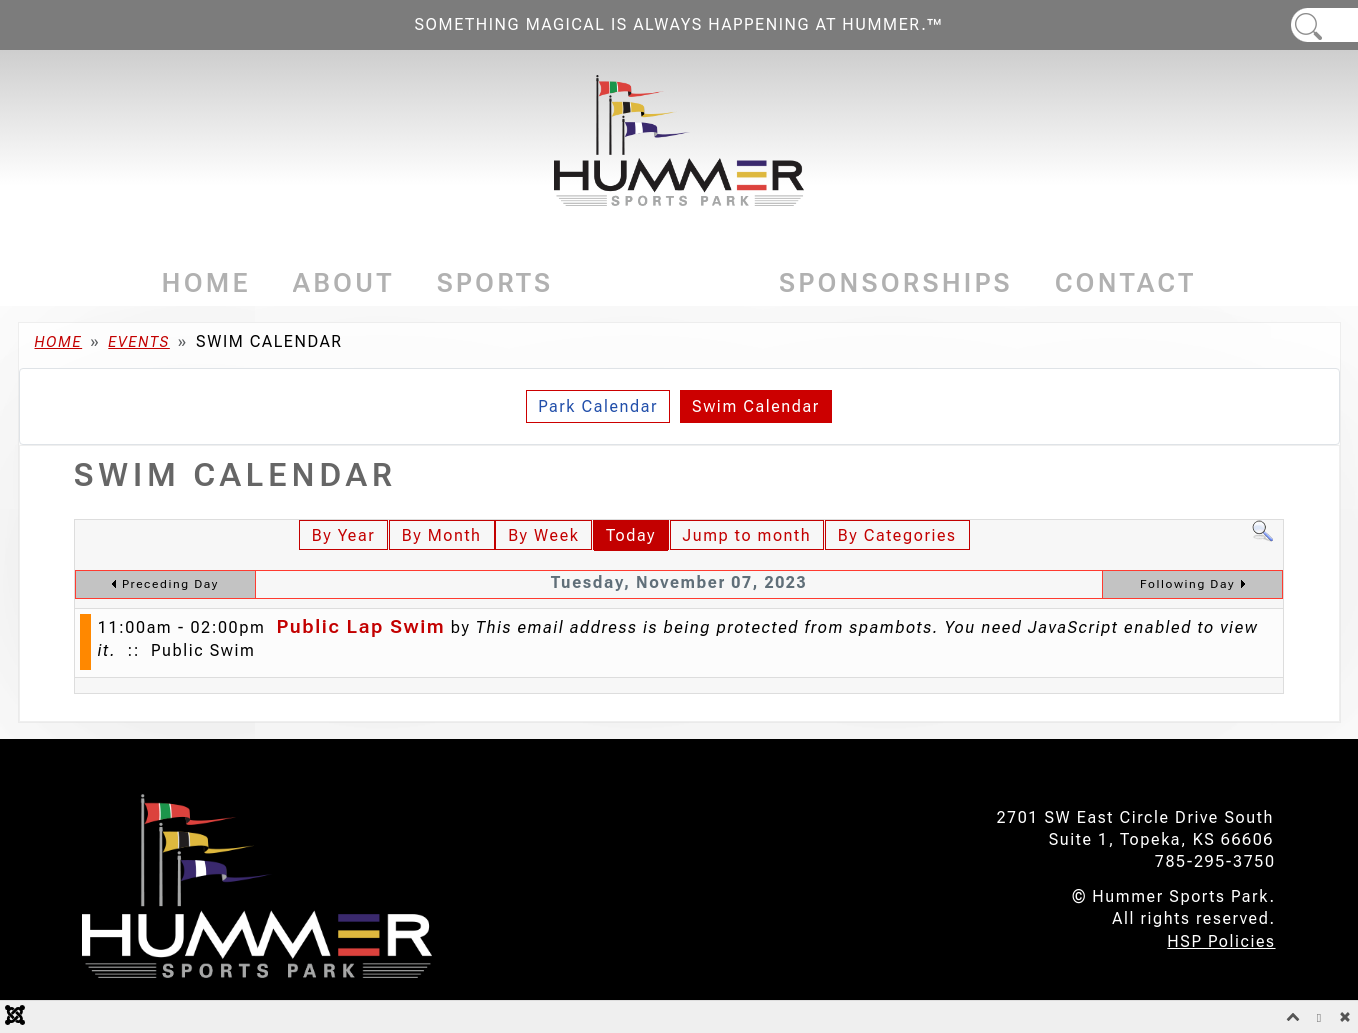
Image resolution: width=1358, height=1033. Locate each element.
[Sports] (559, 283)
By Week (543, 535)
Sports (495, 283)
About (344, 283)
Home (206, 283)
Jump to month (747, 535)
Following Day (1187, 584)
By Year (343, 535)
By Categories (897, 535)
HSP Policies (1221, 941)
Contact (1126, 283)
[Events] (730, 283)
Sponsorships (896, 283)
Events (666, 283)
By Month (442, 535)
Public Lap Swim (360, 626)
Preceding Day (170, 584)
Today (631, 535)
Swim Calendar (756, 406)
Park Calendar (598, 406)
